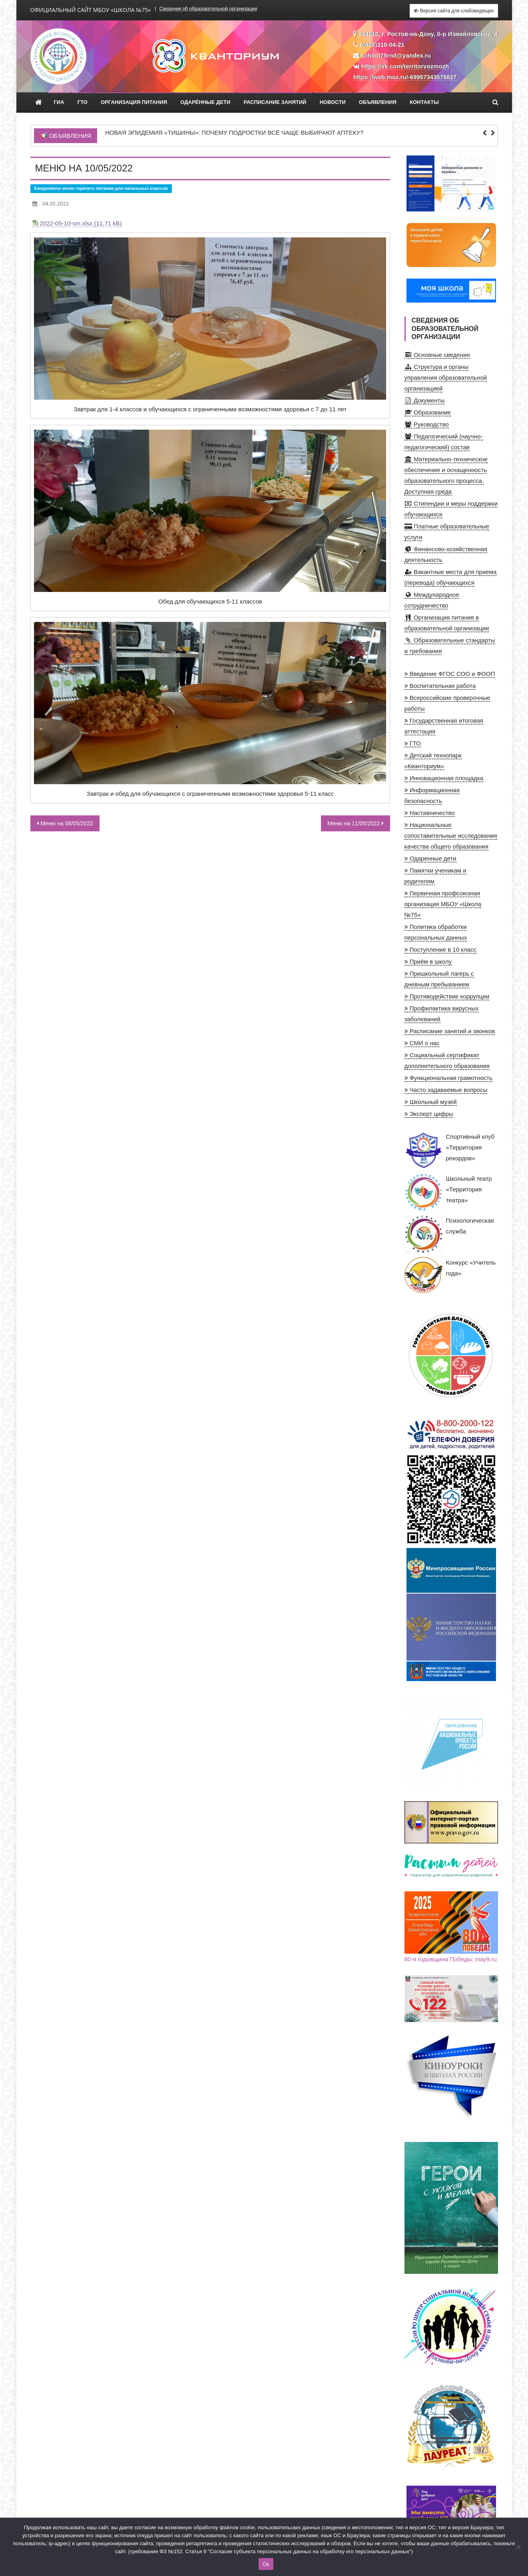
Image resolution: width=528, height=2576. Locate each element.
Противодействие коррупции (447, 996)
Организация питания (134, 102)
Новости (333, 102)
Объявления (377, 102)
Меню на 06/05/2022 (67, 823)
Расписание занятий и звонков (449, 1031)
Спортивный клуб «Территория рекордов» (449, 1150)
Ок (266, 2564)
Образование (427, 412)
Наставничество (429, 812)
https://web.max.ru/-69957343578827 (404, 77)
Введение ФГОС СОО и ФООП (449, 673)
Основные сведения (437, 354)
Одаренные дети (430, 858)
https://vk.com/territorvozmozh (405, 66)
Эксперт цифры (428, 1113)
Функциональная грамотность (448, 1077)
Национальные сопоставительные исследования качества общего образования (450, 835)
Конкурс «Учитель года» (450, 1276)
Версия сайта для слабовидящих (454, 11)
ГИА (59, 102)
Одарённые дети (205, 102)
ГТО (83, 102)
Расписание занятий (274, 102)
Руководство (426, 424)
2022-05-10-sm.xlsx (66, 223)
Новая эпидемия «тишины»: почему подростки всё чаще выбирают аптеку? (234, 132)
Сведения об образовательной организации (208, 9)
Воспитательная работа (440, 685)
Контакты (424, 102)
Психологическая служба (449, 1234)
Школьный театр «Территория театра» (448, 1192)
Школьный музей (430, 1101)
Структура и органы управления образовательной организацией (445, 377)
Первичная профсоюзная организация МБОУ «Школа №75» (442, 904)
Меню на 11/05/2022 (353, 823)
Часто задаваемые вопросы (446, 1089)
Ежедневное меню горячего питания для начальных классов (101, 188)
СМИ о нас (422, 1043)
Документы (424, 400)
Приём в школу (428, 961)
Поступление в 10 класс (440, 949)
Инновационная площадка (444, 778)
